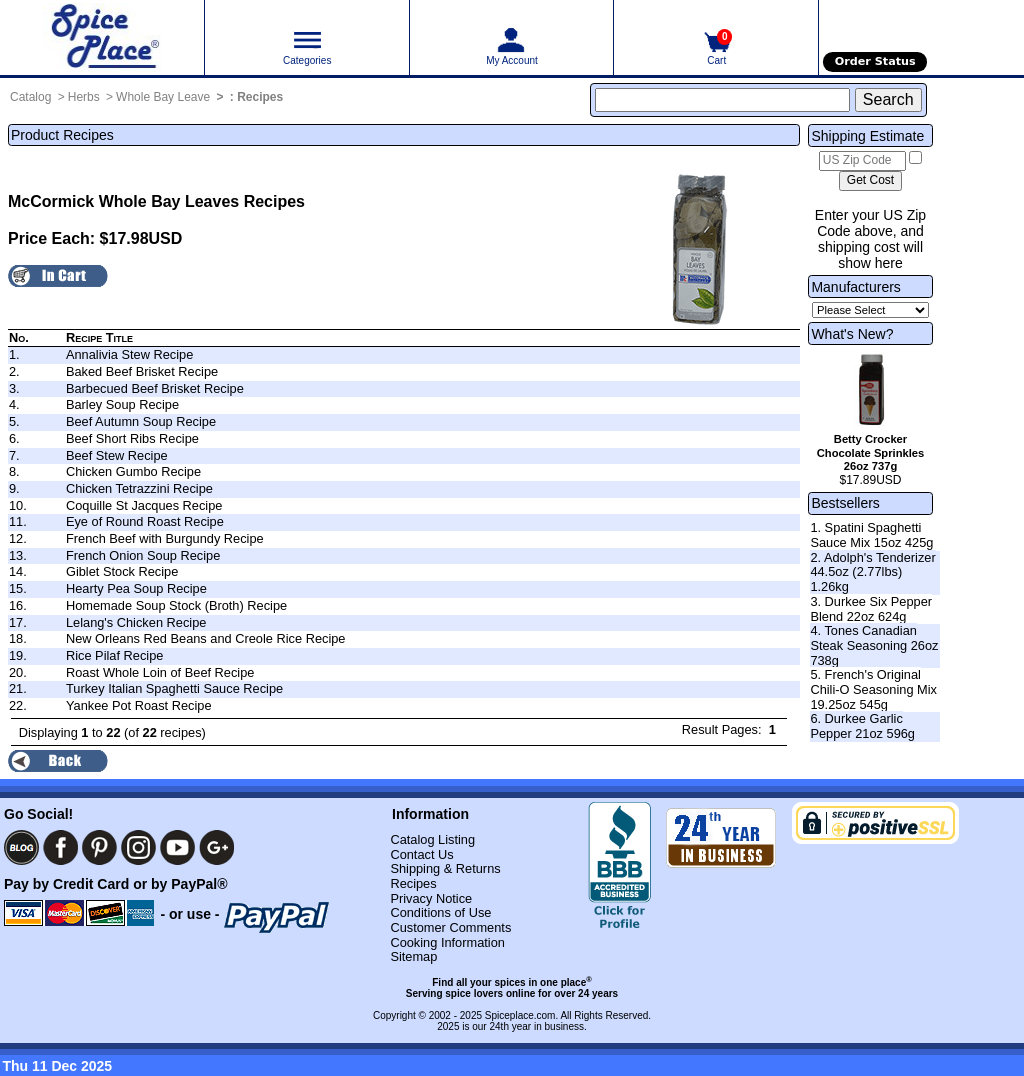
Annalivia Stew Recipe (129, 354)
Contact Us (421, 854)
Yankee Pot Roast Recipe (139, 705)
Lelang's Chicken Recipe (136, 622)
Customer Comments (450, 927)
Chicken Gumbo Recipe (133, 471)
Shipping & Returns (445, 868)
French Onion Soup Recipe (143, 555)
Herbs (84, 97)
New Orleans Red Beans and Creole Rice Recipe (206, 638)
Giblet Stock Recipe (122, 571)
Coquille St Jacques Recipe (144, 505)
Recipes (260, 97)
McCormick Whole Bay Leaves (123, 201)
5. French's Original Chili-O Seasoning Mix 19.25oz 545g (873, 689)
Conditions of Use (440, 912)
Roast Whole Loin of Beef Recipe (160, 672)
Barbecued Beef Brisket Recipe (155, 388)
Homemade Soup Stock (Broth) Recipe (176, 605)
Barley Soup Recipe (122, 404)
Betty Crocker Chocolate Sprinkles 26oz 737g (871, 453)
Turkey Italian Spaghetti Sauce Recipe (174, 688)
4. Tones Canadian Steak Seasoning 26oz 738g (874, 645)
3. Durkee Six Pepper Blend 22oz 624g (871, 609)
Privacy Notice (431, 898)
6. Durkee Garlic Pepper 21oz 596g (862, 726)
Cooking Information (447, 942)
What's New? (852, 334)
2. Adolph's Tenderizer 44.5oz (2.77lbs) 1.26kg (872, 572)
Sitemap (413, 956)
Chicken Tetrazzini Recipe (139, 488)
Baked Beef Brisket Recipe (142, 371)
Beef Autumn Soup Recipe (141, 421)
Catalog (30, 97)
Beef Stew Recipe (117, 455)
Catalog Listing (432, 839)
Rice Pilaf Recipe (114, 655)
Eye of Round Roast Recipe (145, 521)
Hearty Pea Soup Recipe (136, 588)
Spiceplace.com (520, 1015)
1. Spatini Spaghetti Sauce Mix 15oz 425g (871, 535)
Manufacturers (855, 287)
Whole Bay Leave (163, 97)
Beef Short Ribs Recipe (132, 438)
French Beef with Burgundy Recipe (165, 538)
